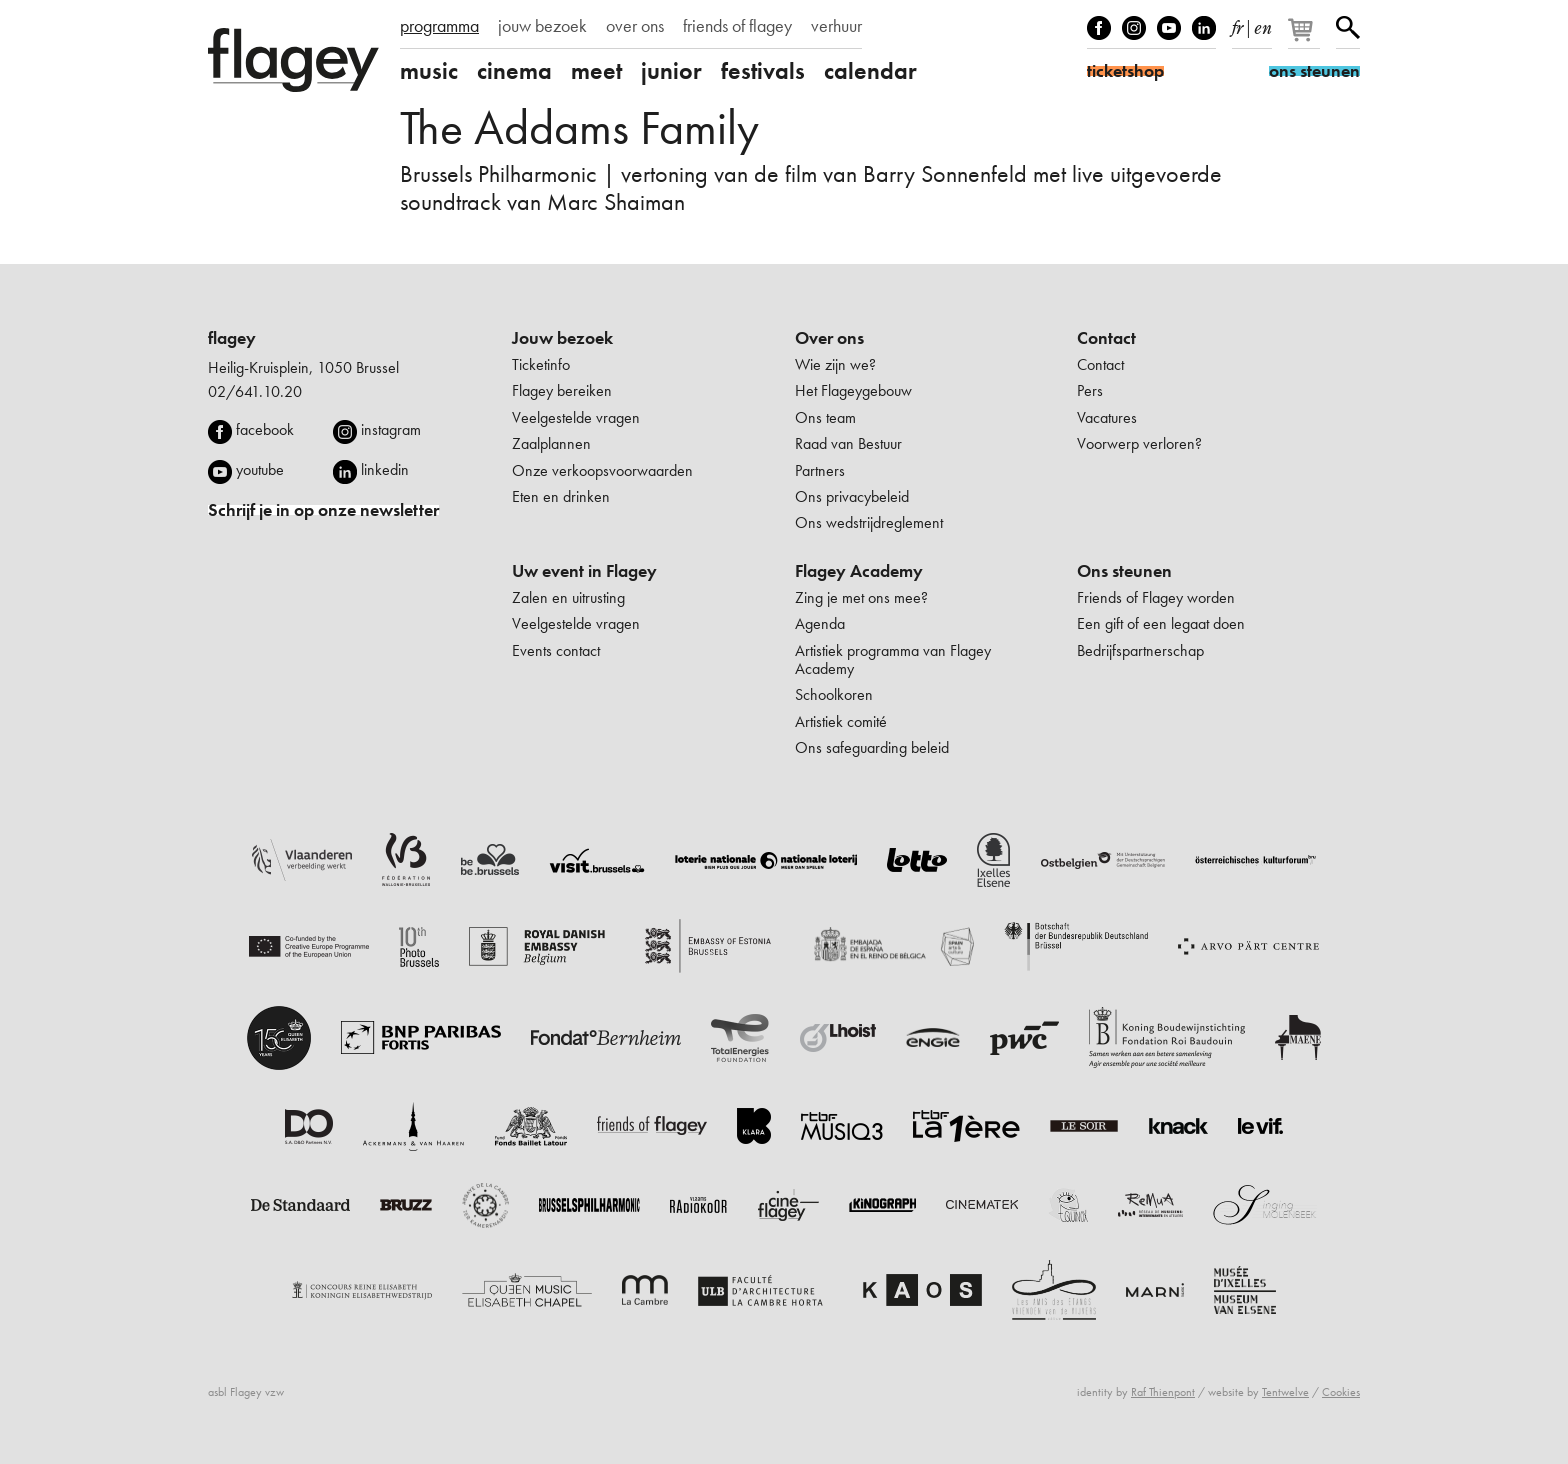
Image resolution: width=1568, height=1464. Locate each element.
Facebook (1099, 28)
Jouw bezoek (562, 338)
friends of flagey (737, 26)
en (1263, 24)
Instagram (1134, 28)
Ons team (825, 417)
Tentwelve (1285, 1392)
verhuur (836, 26)
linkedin (385, 469)
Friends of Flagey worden (1156, 597)
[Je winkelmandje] (1305, 38)
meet (596, 71)
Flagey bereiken (562, 390)
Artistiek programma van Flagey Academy (893, 659)
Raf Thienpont (1163, 1392)
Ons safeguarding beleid (872, 747)
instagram (391, 429)
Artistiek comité (841, 721)
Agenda (820, 623)
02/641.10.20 (255, 391)
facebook (265, 429)
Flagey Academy (859, 571)
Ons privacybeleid (852, 496)
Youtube (1169, 28)
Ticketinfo (541, 364)
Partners (820, 470)
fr (1237, 24)
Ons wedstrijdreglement (869, 522)
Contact (1106, 338)
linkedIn (1204, 28)
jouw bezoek (542, 26)
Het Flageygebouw (853, 390)
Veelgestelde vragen (576, 417)
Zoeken (1348, 28)
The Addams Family (579, 127)
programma (439, 26)
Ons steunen (1124, 571)
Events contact (556, 650)
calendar (870, 71)
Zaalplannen (551, 443)
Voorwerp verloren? (1139, 443)
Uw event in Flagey (584, 571)
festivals (763, 71)
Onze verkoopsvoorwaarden (602, 470)
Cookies (1341, 1392)
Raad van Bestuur (848, 443)
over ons (635, 26)
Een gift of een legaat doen (1161, 623)
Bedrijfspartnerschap (1140, 650)
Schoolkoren (834, 694)
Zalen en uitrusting (568, 597)
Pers (1090, 390)
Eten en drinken (561, 496)
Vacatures (1107, 417)
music (429, 71)
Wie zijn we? (835, 364)
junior (671, 71)
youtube (260, 469)
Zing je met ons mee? (861, 597)
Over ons (829, 338)
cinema (514, 71)
